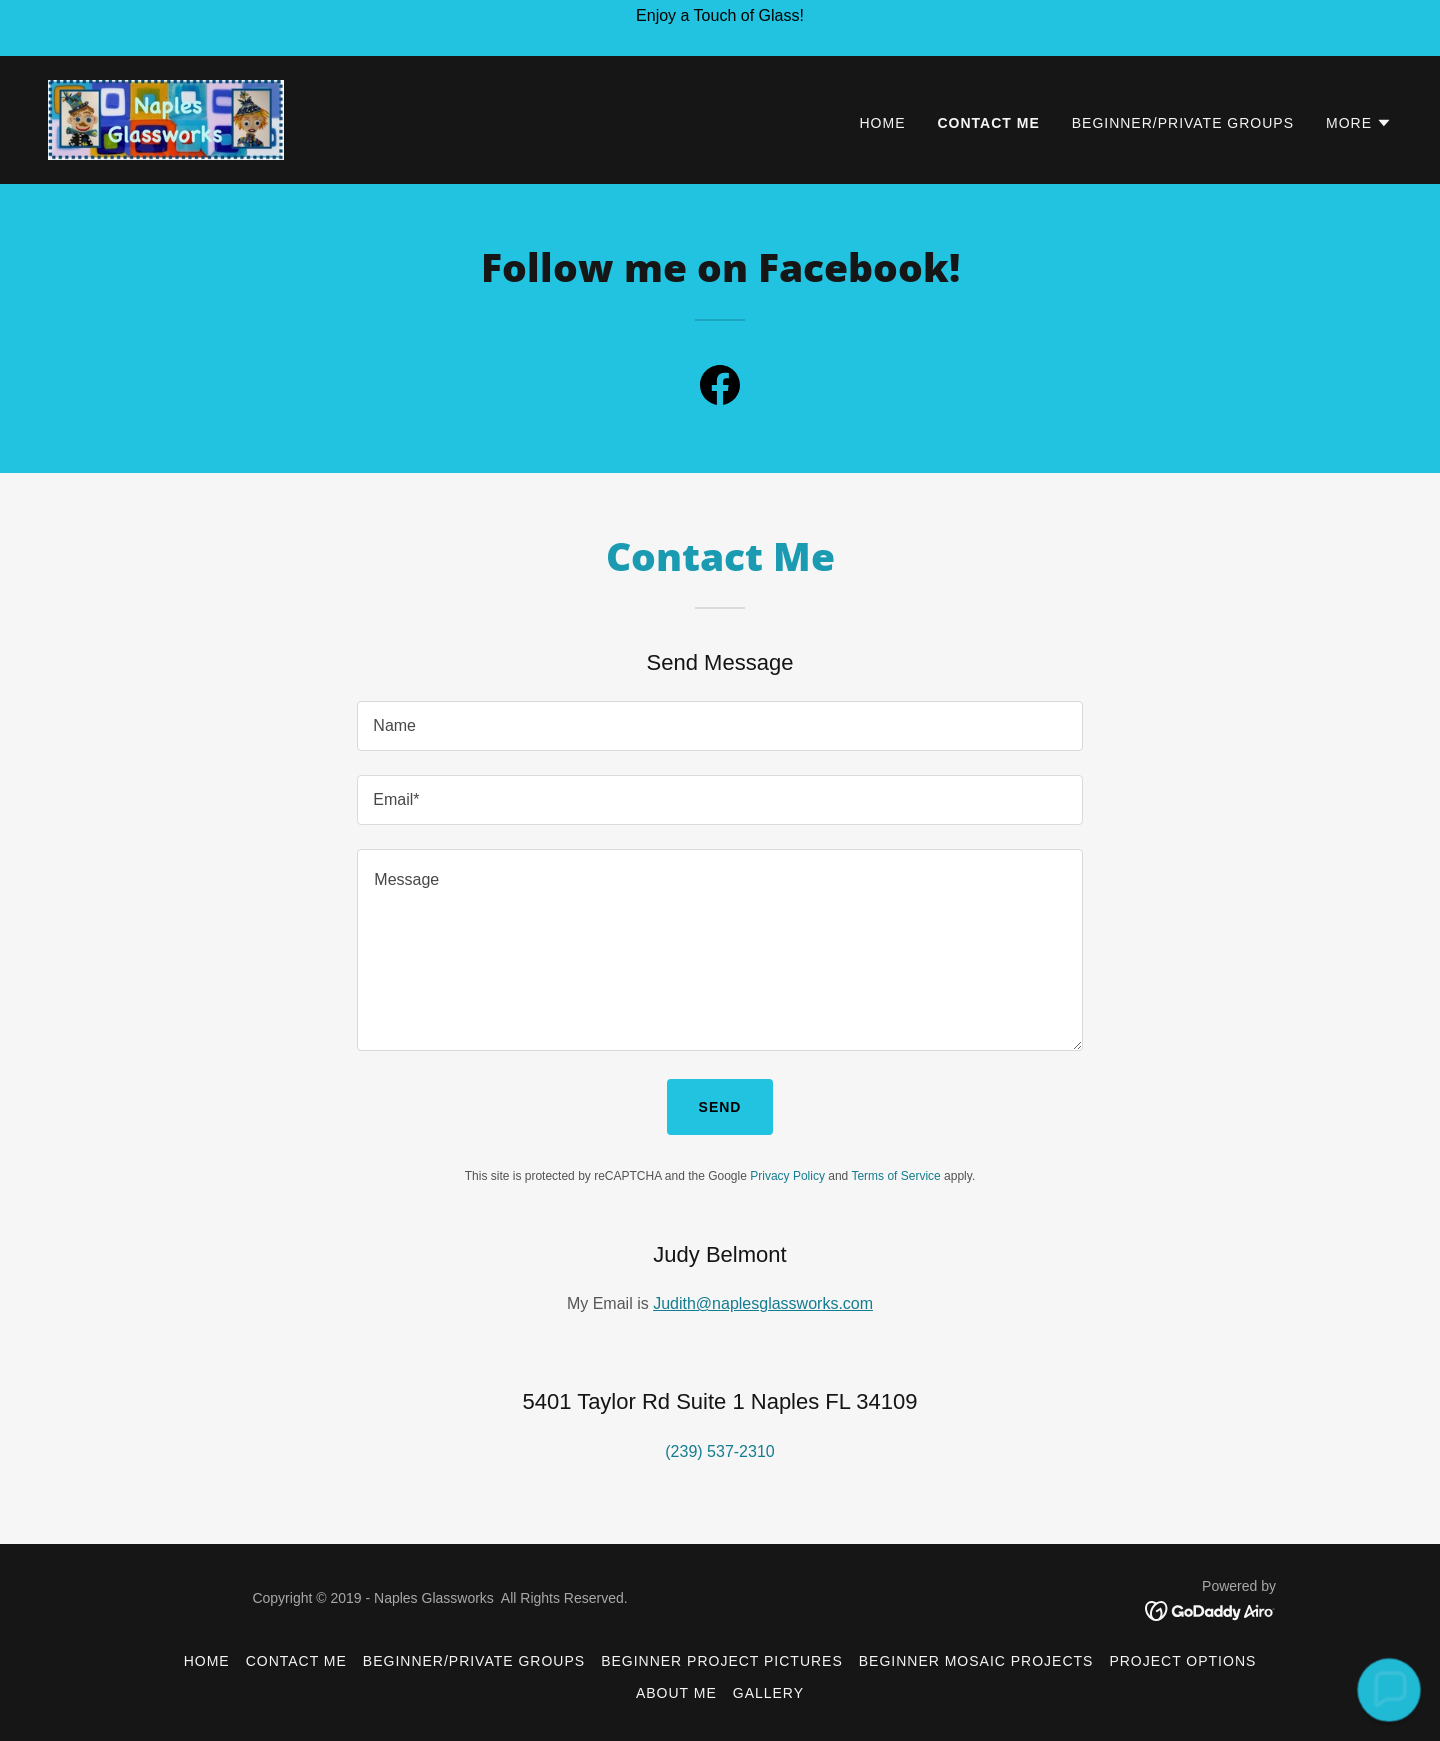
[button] (1359, 123)
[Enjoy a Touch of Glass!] (720, 28)
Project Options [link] (1182, 1661)
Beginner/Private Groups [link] (1183, 123)
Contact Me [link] (989, 123)
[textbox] (719, 726)
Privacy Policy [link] (787, 1176)
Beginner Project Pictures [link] (722, 1661)
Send (720, 1107)
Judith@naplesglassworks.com (763, 1303)
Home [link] (883, 123)
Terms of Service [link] (895, 1176)
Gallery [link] (768, 1693)
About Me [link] (676, 1693)
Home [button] (207, 1661)
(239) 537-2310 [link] (719, 1451)
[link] (166, 118)
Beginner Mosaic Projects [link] (976, 1661)
